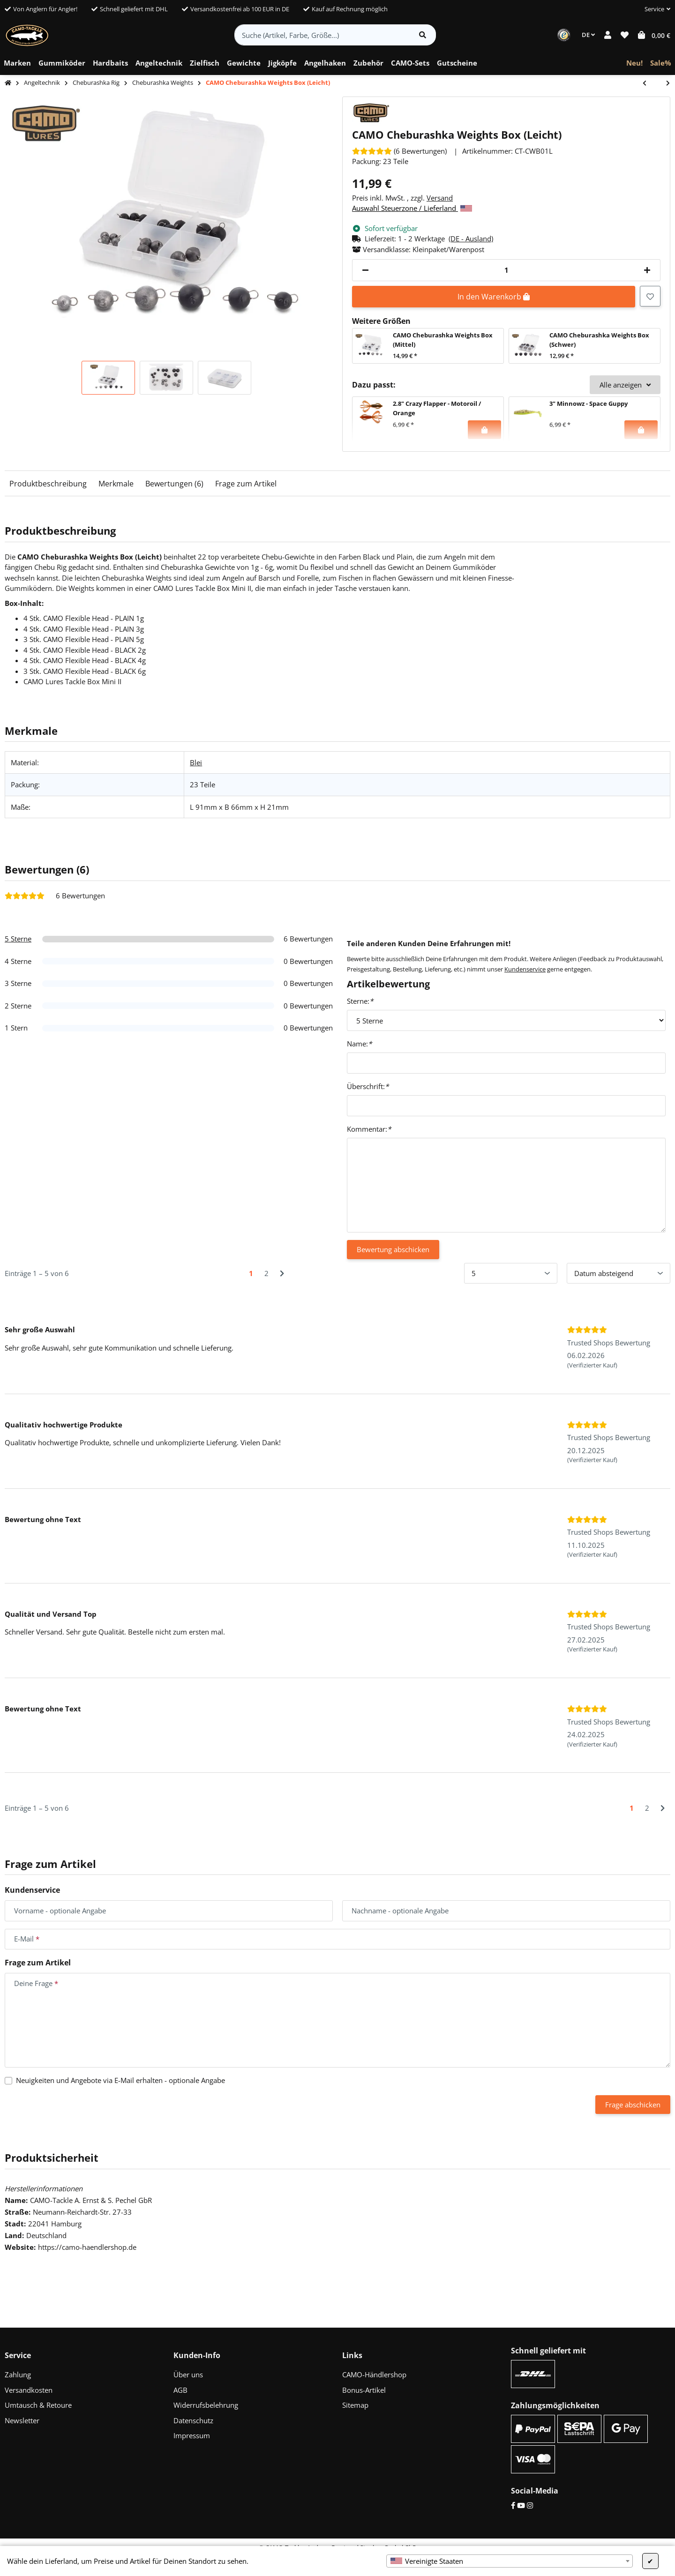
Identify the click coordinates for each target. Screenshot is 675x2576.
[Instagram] (530, 2505)
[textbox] (509, 2561)
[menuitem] (17, 63)
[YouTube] (521, 2505)
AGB (180, 2390)
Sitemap (355, 2405)
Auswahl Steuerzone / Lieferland (412, 208)
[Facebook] (513, 2505)
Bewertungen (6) (174, 483)
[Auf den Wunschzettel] (650, 296)
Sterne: (360, 1001)
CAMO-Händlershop (374, 2374)
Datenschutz (193, 2420)
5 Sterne (18, 938)
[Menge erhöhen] (647, 270)
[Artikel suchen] (422, 34)
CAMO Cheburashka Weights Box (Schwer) (599, 340)
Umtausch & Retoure (38, 2405)
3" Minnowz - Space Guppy (588, 403)
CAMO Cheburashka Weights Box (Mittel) (443, 340)
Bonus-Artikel (364, 2390)
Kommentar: (369, 1129)
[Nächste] (282, 1273)
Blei (196, 762)
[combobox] (509, 2561)
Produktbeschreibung (48, 483)
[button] (653, 9)
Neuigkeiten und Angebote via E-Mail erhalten (120, 2080)
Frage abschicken (632, 2104)
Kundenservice (525, 969)
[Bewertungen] (399, 151)
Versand (440, 197)
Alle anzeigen (625, 384)
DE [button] (588, 34)
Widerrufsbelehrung (205, 2405)
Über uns (188, 2374)
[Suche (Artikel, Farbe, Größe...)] (322, 34)
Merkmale (116, 483)
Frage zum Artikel (246, 483)
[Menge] (506, 270)
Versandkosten (28, 2390)
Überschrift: (368, 1086)
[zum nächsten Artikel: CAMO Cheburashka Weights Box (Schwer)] (663, 83)
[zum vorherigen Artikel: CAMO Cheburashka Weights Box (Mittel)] (649, 83)
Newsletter (22, 2420)
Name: (359, 1043)
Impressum (191, 2435)
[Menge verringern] (365, 270)
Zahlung (18, 2374)
